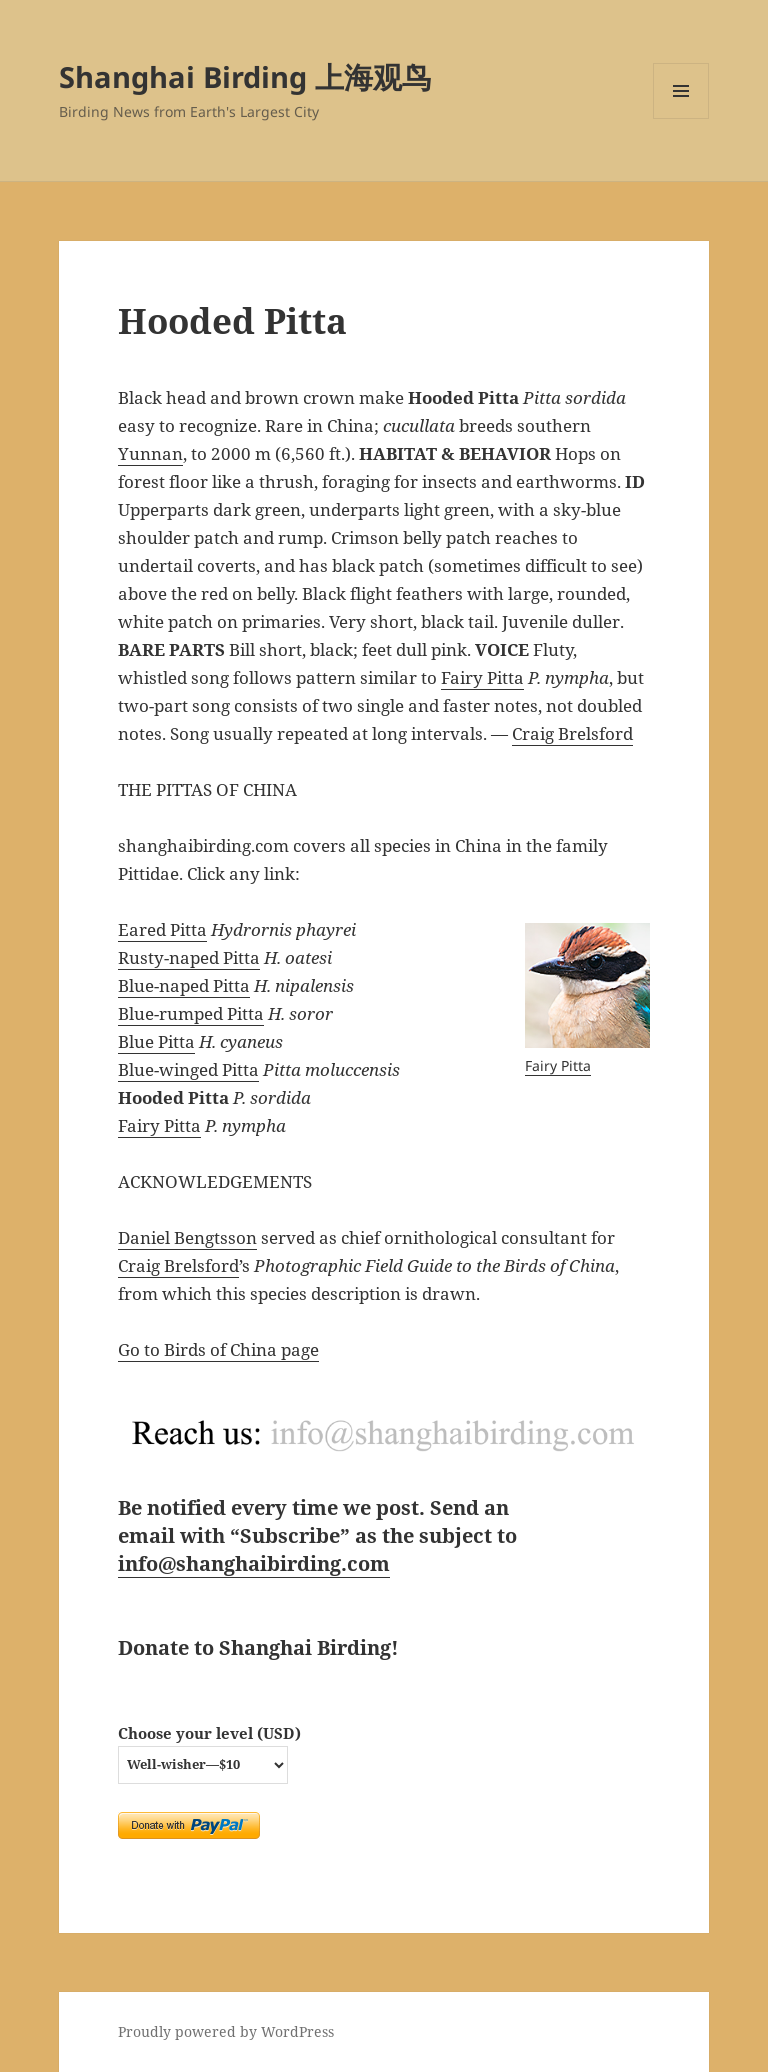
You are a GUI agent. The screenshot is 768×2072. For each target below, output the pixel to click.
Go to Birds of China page (218, 1349)
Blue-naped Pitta (184, 985)
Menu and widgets (681, 118)
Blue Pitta (156, 1041)
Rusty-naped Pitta (189, 957)
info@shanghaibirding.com (254, 1563)
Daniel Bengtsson (187, 1237)
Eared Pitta (162, 929)
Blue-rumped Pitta (191, 1013)
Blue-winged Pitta (188, 1069)
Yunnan (150, 453)
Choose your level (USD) (209, 1733)
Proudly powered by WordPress (226, 2031)
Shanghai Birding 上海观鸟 (245, 76)
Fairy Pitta (482, 677)
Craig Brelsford (572, 733)
